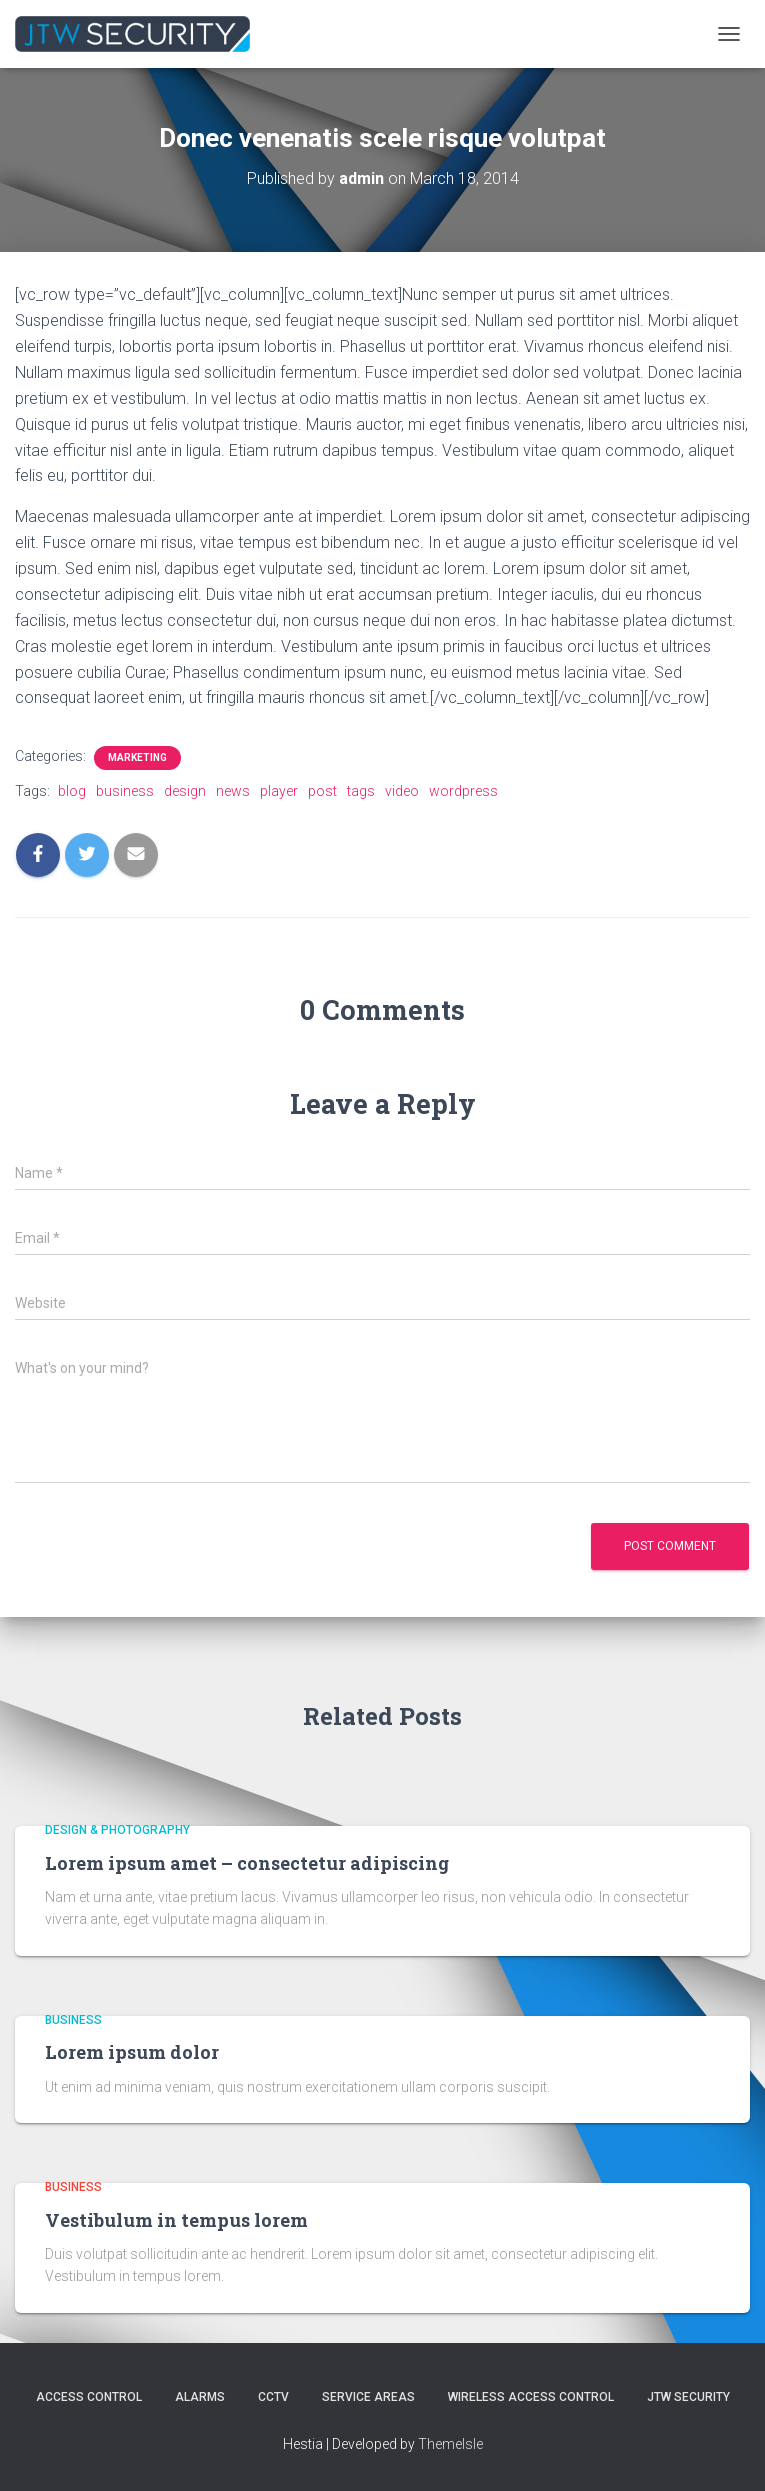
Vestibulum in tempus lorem (176, 2220)
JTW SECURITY (688, 2397)
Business (73, 2020)
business (125, 791)
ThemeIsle (450, 2444)
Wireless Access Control (531, 2397)
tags (361, 791)
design (185, 791)
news (233, 791)
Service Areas (368, 2397)
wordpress (463, 791)
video (402, 791)
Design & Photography (117, 1830)
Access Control (89, 2397)
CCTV (273, 2397)
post (322, 791)
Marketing (137, 757)
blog (72, 791)
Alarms (200, 2397)
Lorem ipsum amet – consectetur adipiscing (247, 1863)
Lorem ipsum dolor (132, 2052)
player (279, 791)
